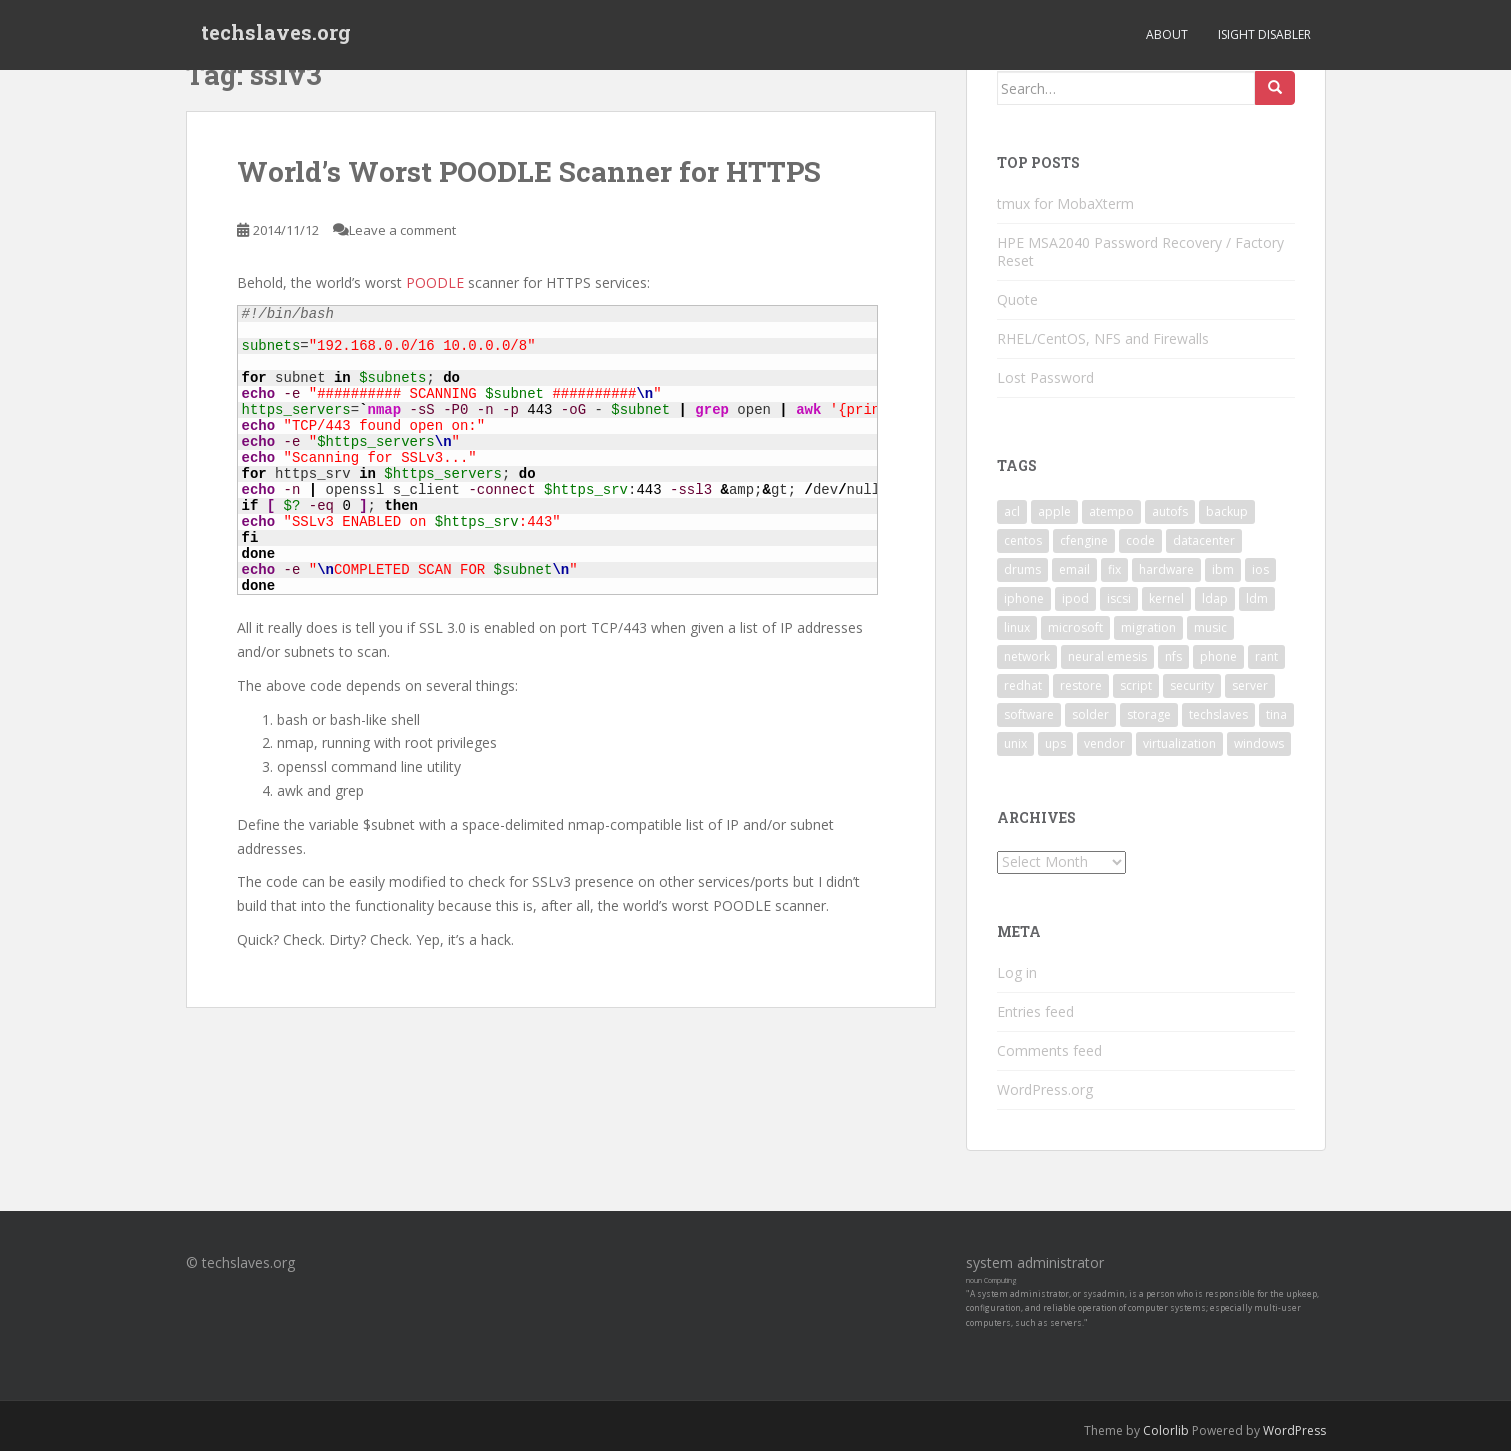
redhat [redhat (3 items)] (1023, 685)
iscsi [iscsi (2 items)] (1119, 598)
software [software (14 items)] (1029, 714)
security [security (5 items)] (1192, 685)
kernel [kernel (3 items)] (1166, 598)
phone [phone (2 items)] (1218, 656)
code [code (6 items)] (1140, 540)
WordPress (1294, 1430)
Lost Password (1045, 377)
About (1167, 34)
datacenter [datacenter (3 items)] (1204, 540)
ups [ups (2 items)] (1055, 743)
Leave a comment (402, 230)
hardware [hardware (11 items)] (1166, 569)
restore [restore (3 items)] (1081, 685)
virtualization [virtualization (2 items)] (1179, 743)
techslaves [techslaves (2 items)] (1218, 714)
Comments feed (1049, 1050)
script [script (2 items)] (1136, 685)
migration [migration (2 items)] (1148, 627)
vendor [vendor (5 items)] (1104, 743)
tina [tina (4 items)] (1276, 714)
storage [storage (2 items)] (1149, 714)
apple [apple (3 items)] (1054, 511)
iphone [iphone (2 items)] (1024, 598)
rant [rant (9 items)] (1266, 656)
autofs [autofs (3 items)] (1170, 511)
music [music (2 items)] (1210, 627)
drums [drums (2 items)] (1022, 569)
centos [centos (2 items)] (1023, 540)
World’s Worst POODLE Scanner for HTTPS (529, 171)
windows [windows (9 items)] (1259, 743)
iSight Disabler (1264, 34)
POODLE (437, 282)
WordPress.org (1045, 1089)
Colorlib (1166, 1430)
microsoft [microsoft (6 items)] (1075, 627)
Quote (1017, 299)
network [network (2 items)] (1027, 656)
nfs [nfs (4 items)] (1173, 656)
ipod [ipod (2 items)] (1075, 598)
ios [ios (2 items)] (1260, 569)
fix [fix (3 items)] (1114, 569)
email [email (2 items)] (1074, 569)
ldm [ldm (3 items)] (1257, 598)
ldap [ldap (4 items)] (1215, 598)
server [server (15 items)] (1250, 685)
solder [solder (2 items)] (1090, 714)
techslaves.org (276, 35)
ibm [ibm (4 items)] (1223, 569)
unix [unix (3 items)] (1015, 743)
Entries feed (1035, 1011)
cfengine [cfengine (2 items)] (1084, 540)
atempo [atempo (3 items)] (1111, 511)
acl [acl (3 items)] (1012, 511)
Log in (1017, 972)
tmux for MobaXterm (1065, 203)
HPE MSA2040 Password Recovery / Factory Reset (1140, 251)
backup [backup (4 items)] (1227, 511)
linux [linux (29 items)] (1017, 627)
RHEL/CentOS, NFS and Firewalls (1103, 338)
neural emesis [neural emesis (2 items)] (1107, 656)
